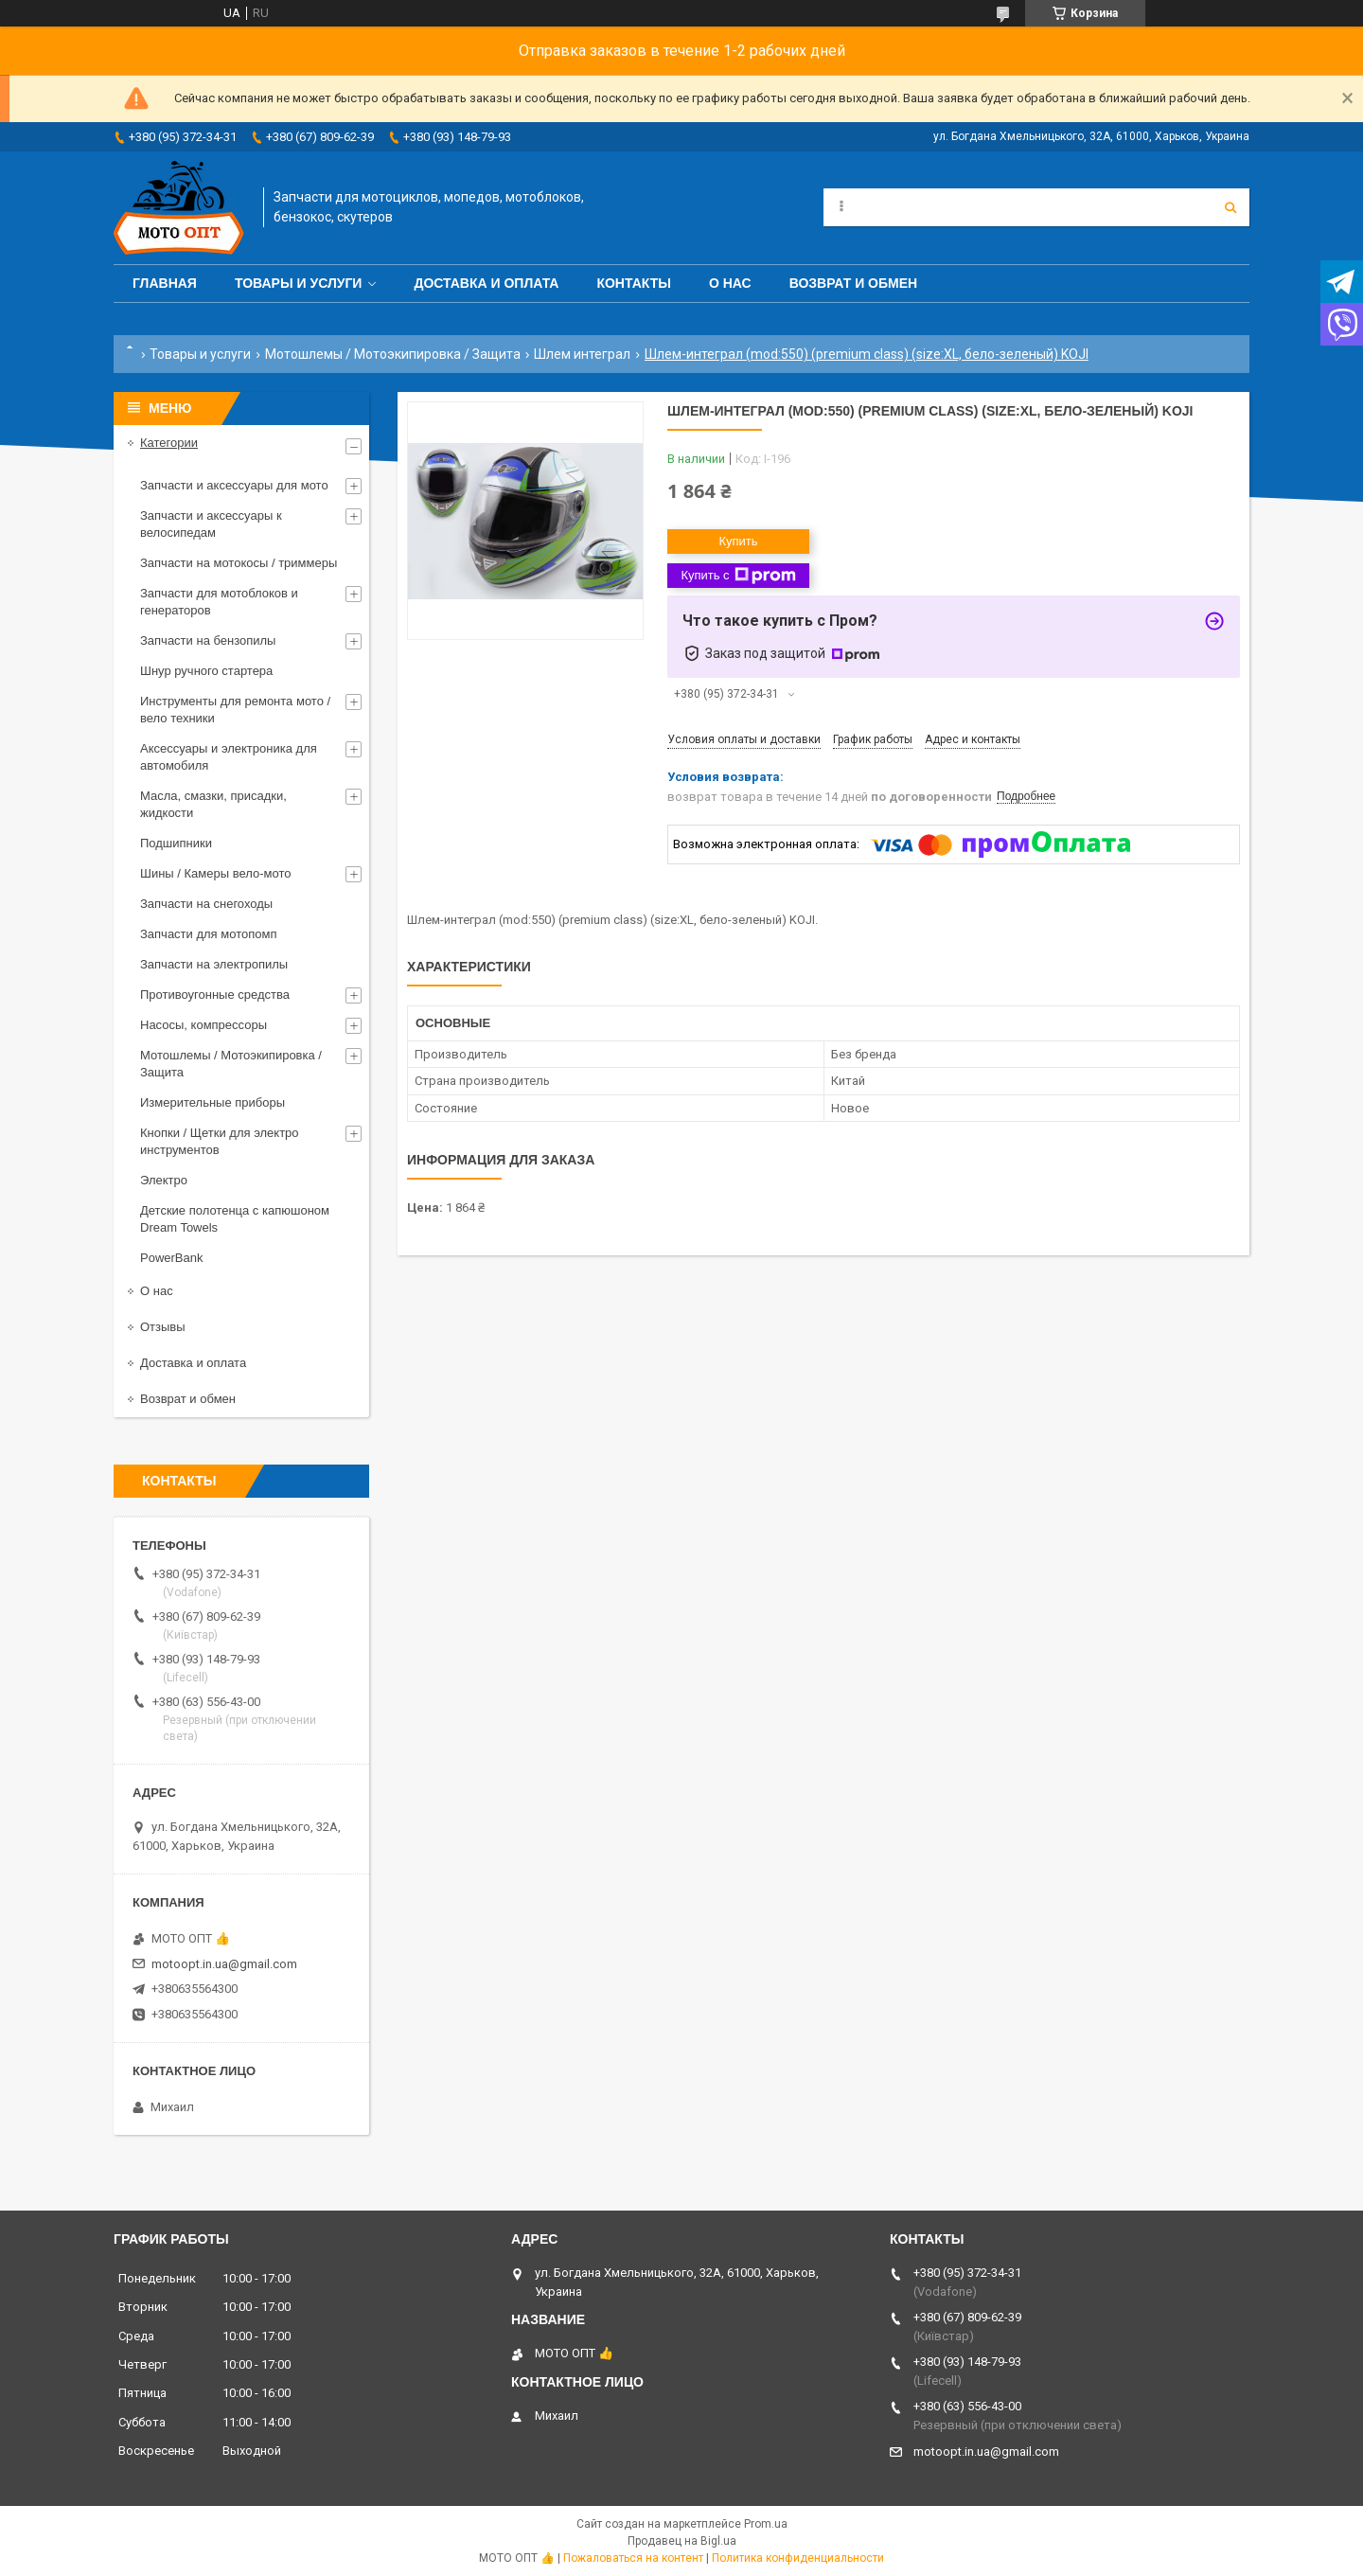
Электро (163, 1180)
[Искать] (1230, 207)
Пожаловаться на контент (633, 2558)
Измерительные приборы (212, 1102)
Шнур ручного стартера (206, 671)
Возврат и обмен (853, 283)
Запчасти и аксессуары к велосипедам (211, 524)
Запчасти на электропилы (214, 964)
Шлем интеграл (582, 354)
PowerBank (171, 1258)
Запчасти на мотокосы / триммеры (238, 563)
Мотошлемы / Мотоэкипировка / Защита (393, 354)
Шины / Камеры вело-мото (215, 873)
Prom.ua (766, 2524)
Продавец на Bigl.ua (682, 2541)
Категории (169, 442)
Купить (737, 541)
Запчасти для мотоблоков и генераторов (219, 601)
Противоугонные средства (215, 994)
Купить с (738, 575)
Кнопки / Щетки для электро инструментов (219, 1141)
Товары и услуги (299, 283)
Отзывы (163, 1327)
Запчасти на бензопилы (207, 640)
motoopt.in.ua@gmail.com (224, 1964)
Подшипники (176, 843)
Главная (165, 283)
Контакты (633, 283)
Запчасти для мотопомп (208, 934)
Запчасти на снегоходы (206, 904)
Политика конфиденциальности (798, 2558)
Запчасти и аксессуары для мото (234, 485)
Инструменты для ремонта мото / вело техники (235, 709)
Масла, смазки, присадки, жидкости (213, 804)
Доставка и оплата (486, 283)
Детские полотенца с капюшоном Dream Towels (234, 1219)
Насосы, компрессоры (203, 1025)
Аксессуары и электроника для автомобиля (228, 757)
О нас (730, 283)
